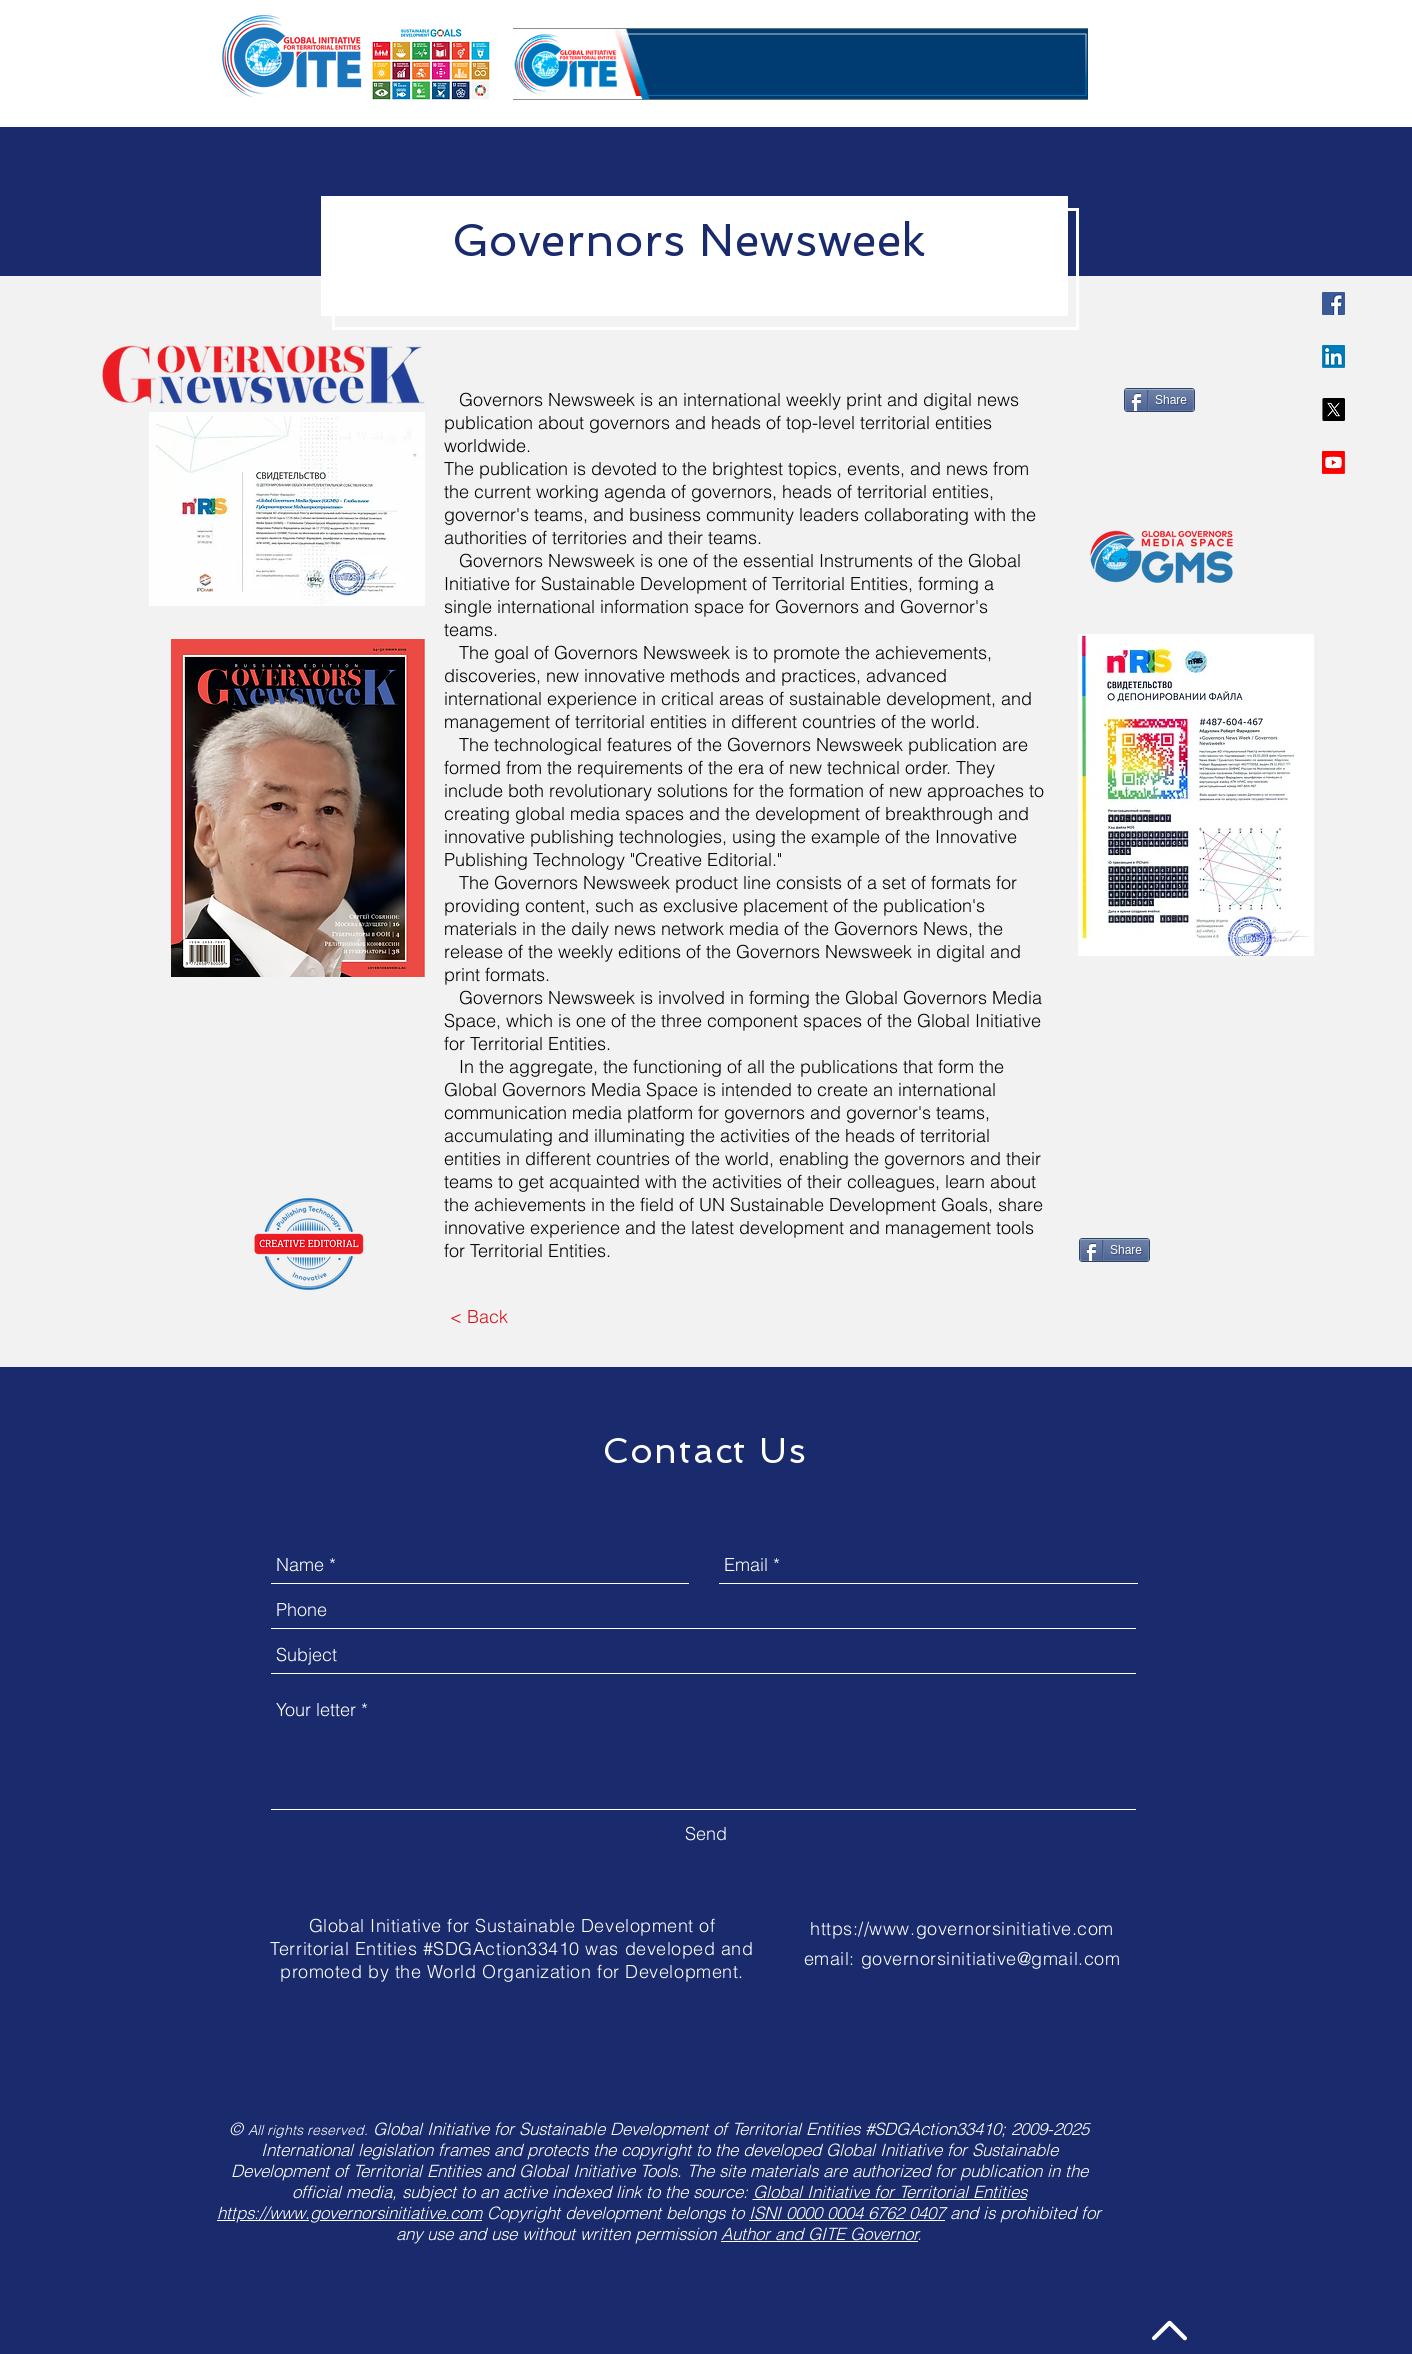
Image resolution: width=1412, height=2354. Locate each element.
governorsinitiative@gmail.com (991, 1958)
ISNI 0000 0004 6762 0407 (847, 2212)
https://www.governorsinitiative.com (962, 1928)
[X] (1333, 409)
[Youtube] (1333, 462)
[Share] (1159, 400)
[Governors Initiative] (1333, 303)
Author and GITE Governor (819, 2233)
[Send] (706, 1834)
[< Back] (478, 1318)
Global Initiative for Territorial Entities (890, 2191)
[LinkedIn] (1333, 356)
